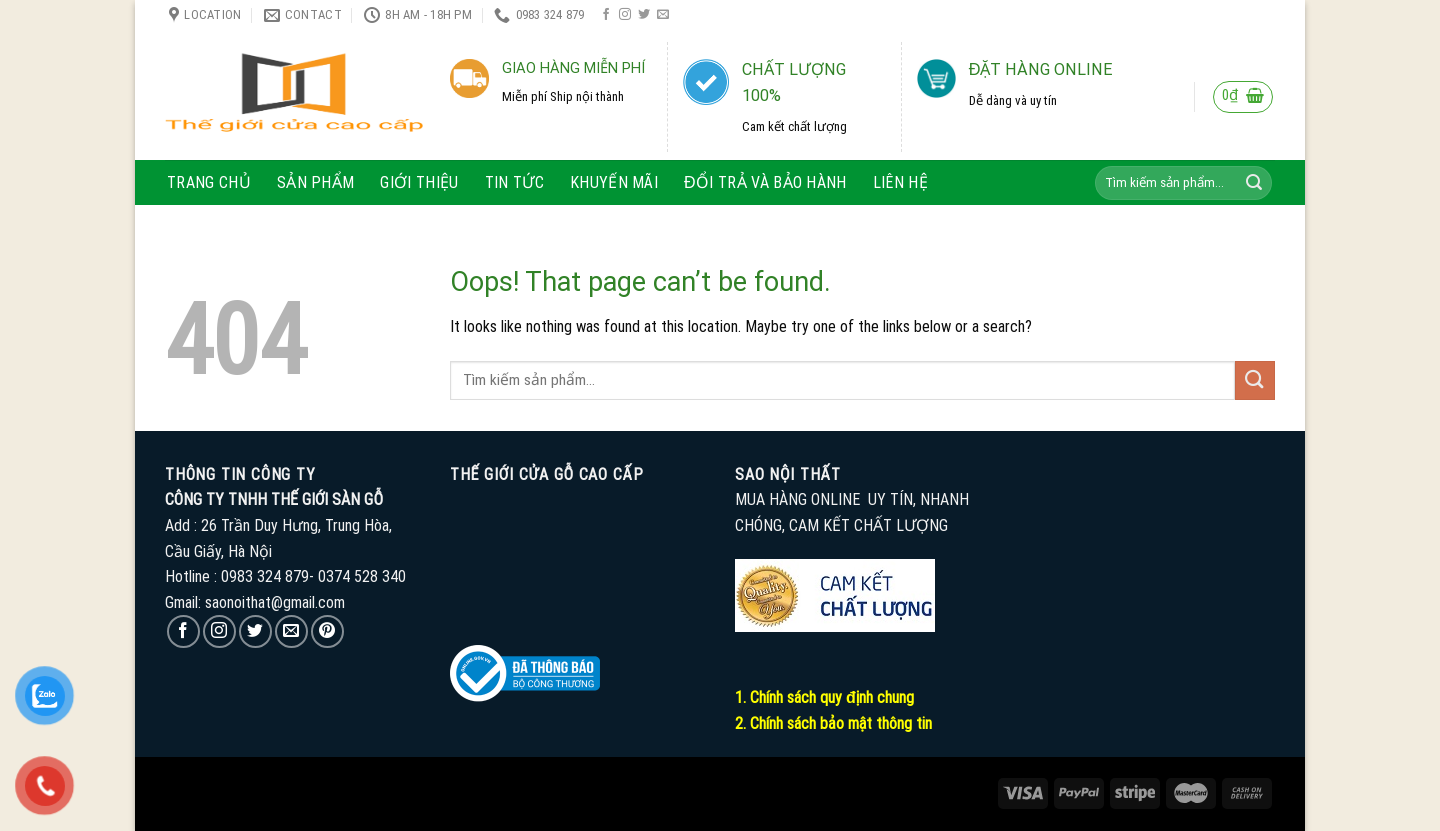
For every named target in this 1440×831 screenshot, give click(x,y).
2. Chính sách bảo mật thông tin (833, 723)
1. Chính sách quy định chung (824, 697)
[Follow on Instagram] (625, 15)
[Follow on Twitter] (644, 15)
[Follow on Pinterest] (327, 631)
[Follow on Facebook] (606, 15)
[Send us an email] (663, 15)
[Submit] (1254, 183)
